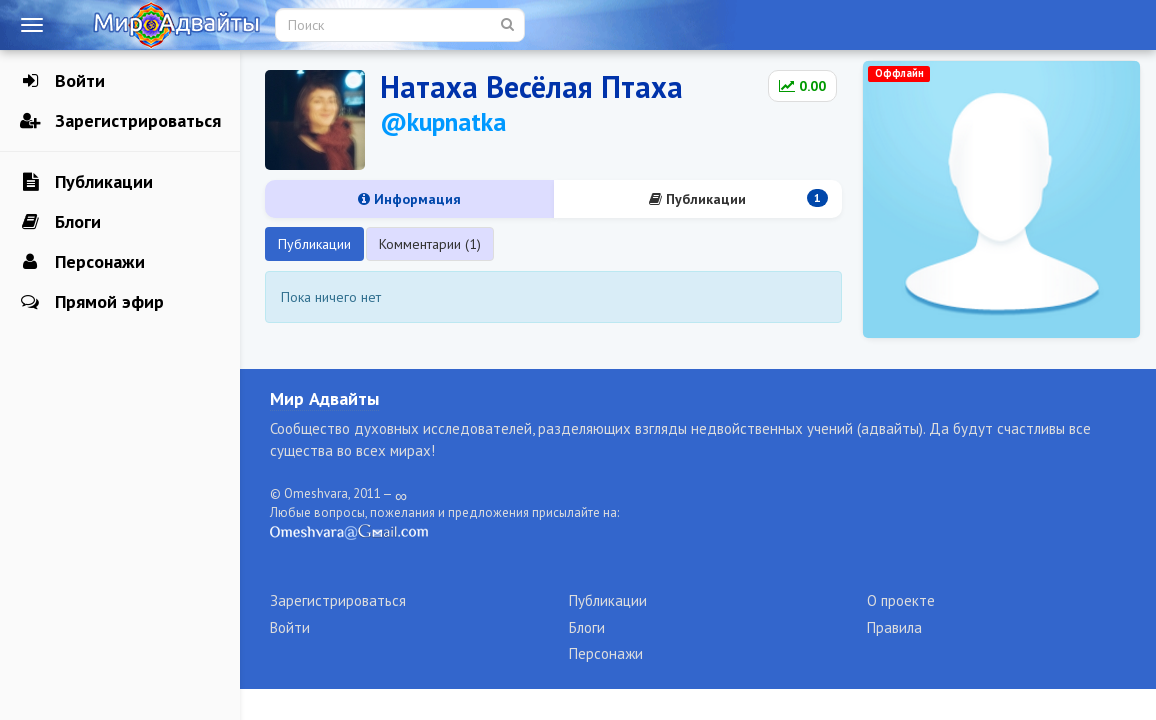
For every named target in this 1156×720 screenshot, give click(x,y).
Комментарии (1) (430, 244)
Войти (62, 81)
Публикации (86, 182)
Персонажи (82, 262)
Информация (409, 199)
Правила (894, 627)
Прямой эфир (92, 302)
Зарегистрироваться (120, 121)
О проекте (901, 600)
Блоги (60, 222)
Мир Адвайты (324, 398)
